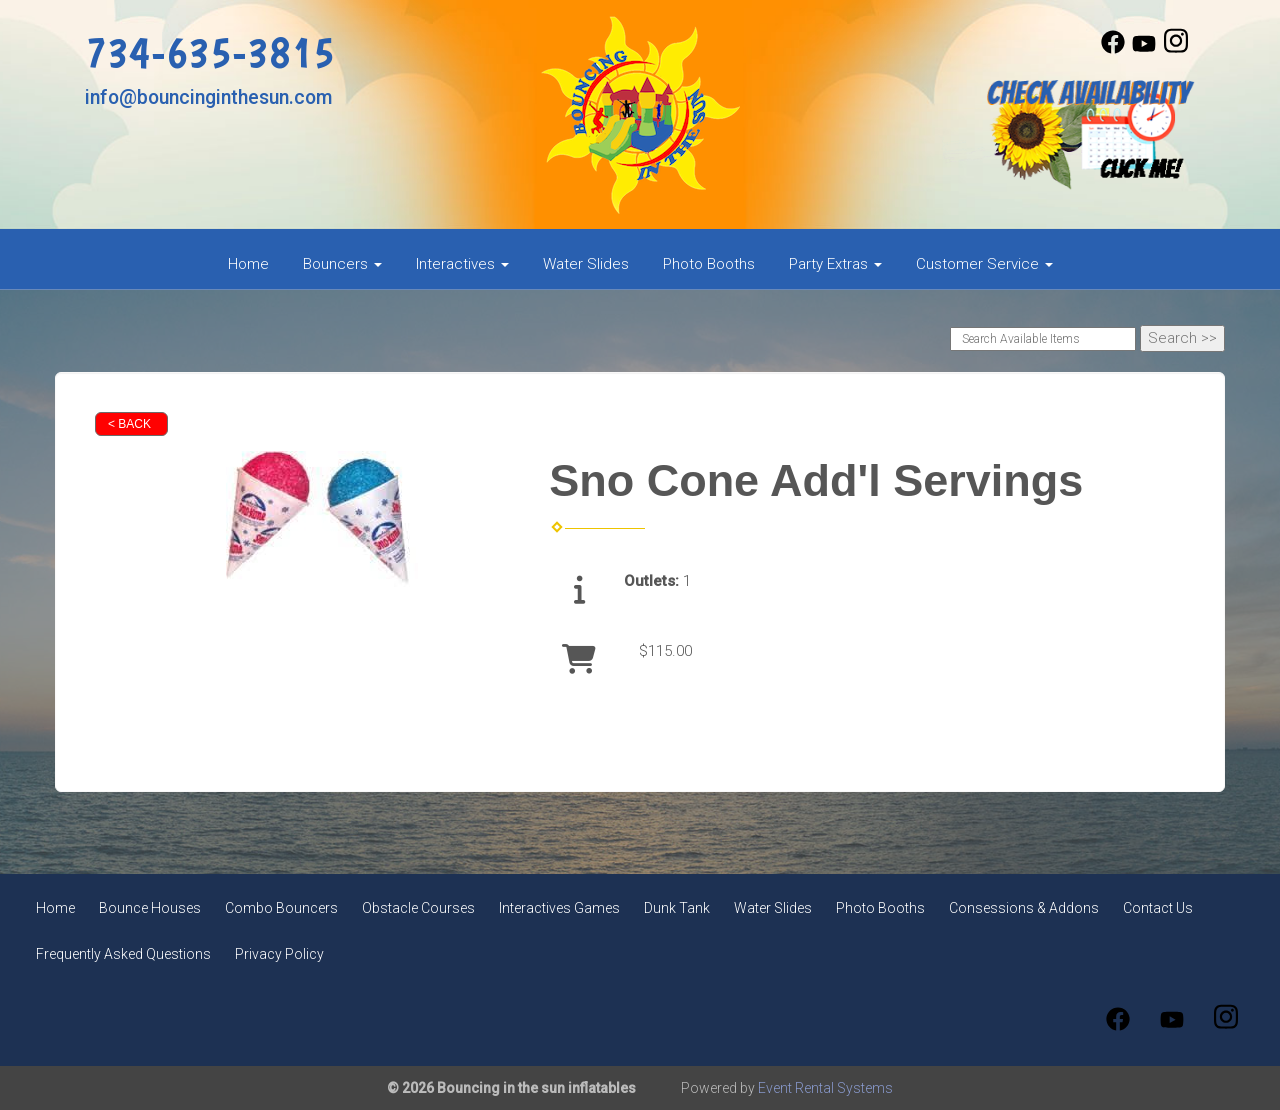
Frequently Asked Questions (123, 954)
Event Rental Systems (825, 1088)
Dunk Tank (677, 908)
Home (248, 264)
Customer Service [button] (984, 264)
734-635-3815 (210, 51)
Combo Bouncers (281, 908)
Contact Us (1158, 908)
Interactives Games (559, 908)
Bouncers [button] (342, 264)
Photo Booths (709, 264)
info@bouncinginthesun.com (208, 97)
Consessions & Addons (1024, 908)
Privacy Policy (279, 954)
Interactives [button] (462, 264)
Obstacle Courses (418, 908)
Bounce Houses (150, 908)
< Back (129, 424)
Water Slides (586, 264)
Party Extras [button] (835, 264)
